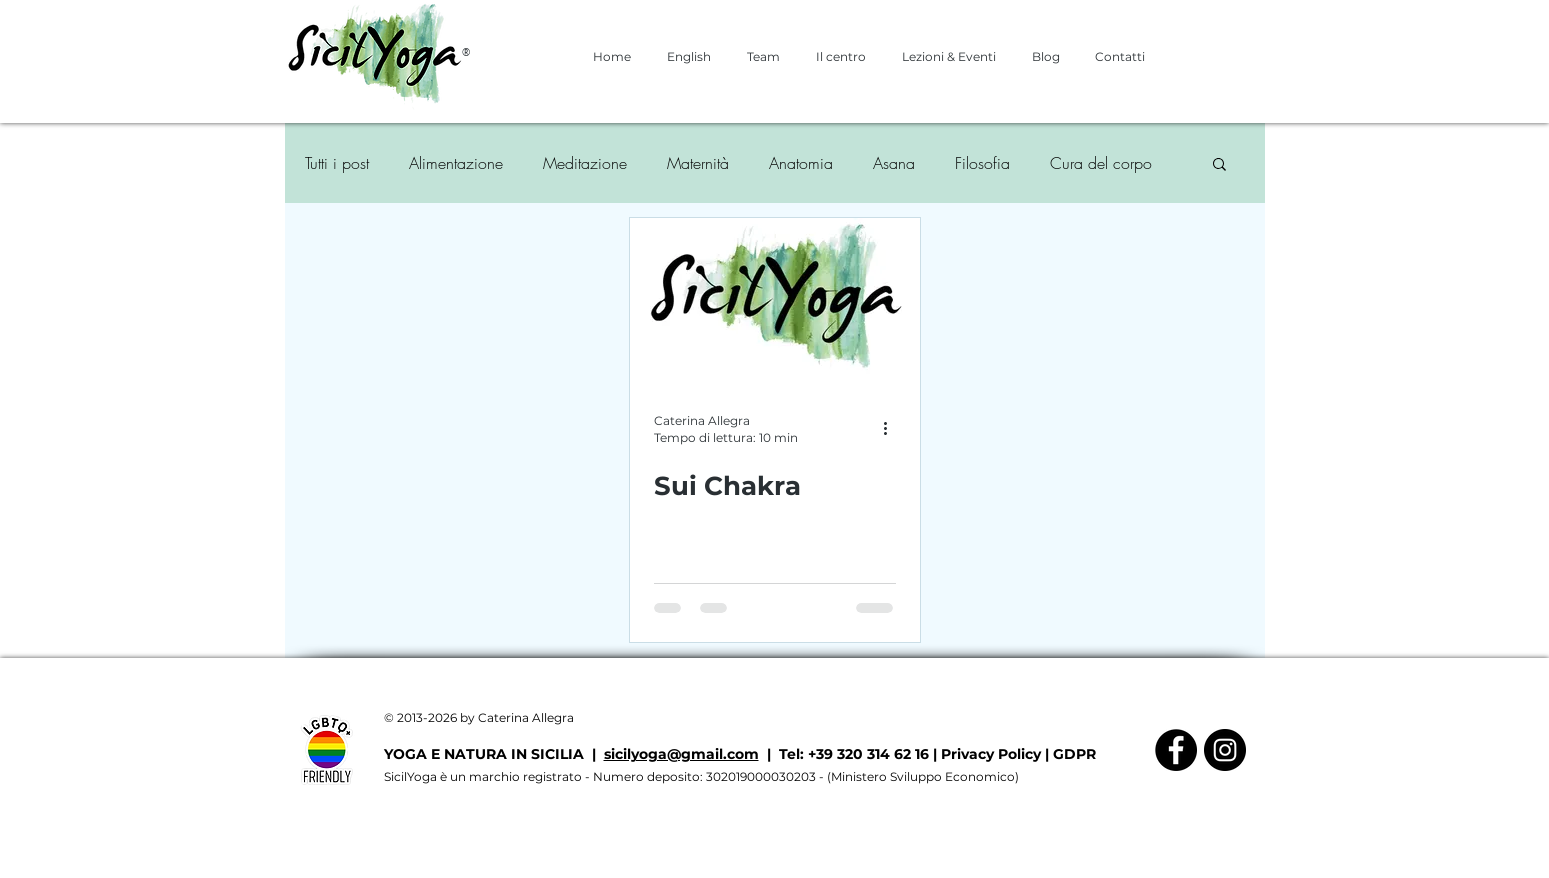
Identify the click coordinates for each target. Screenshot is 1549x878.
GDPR (1074, 754)
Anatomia (801, 163)
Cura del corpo (1101, 163)
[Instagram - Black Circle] (1225, 750)
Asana (894, 163)
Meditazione (585, 163)
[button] (1219, 165)
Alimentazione (456, 163)
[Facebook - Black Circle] (1176, 750)
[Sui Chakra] (775, 300)
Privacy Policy (991, 754)
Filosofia (982, 163)
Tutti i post (337, 163)
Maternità (698, 163)
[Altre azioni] (893, 428)
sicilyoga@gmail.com (681, 754)
